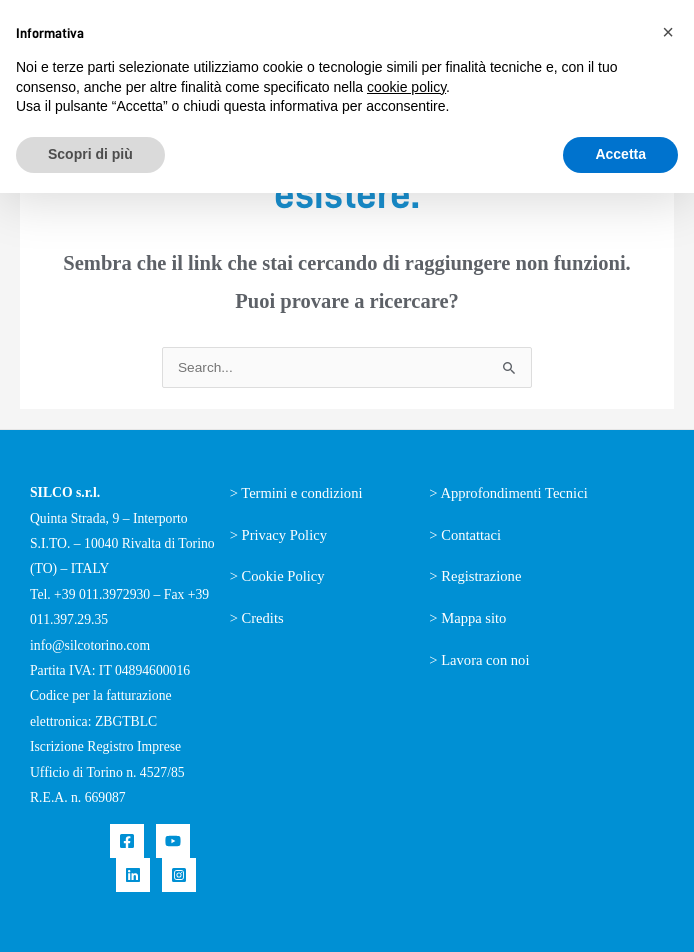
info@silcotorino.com (90, 645)
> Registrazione (475, 576)
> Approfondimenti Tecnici (508, 493)
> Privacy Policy (278, 535)
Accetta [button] (620, 154)
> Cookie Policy (277, 576)
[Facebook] (127, 841)
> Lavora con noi (479, 660)
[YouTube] (173, 841)
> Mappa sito (467, 618)
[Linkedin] (133, 875)
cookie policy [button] (406, 87)
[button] (668, 32)
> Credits (257, 618)
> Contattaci (465, 535)
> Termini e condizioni (296, 493)
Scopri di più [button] (90, 154)
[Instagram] (179, 875)
